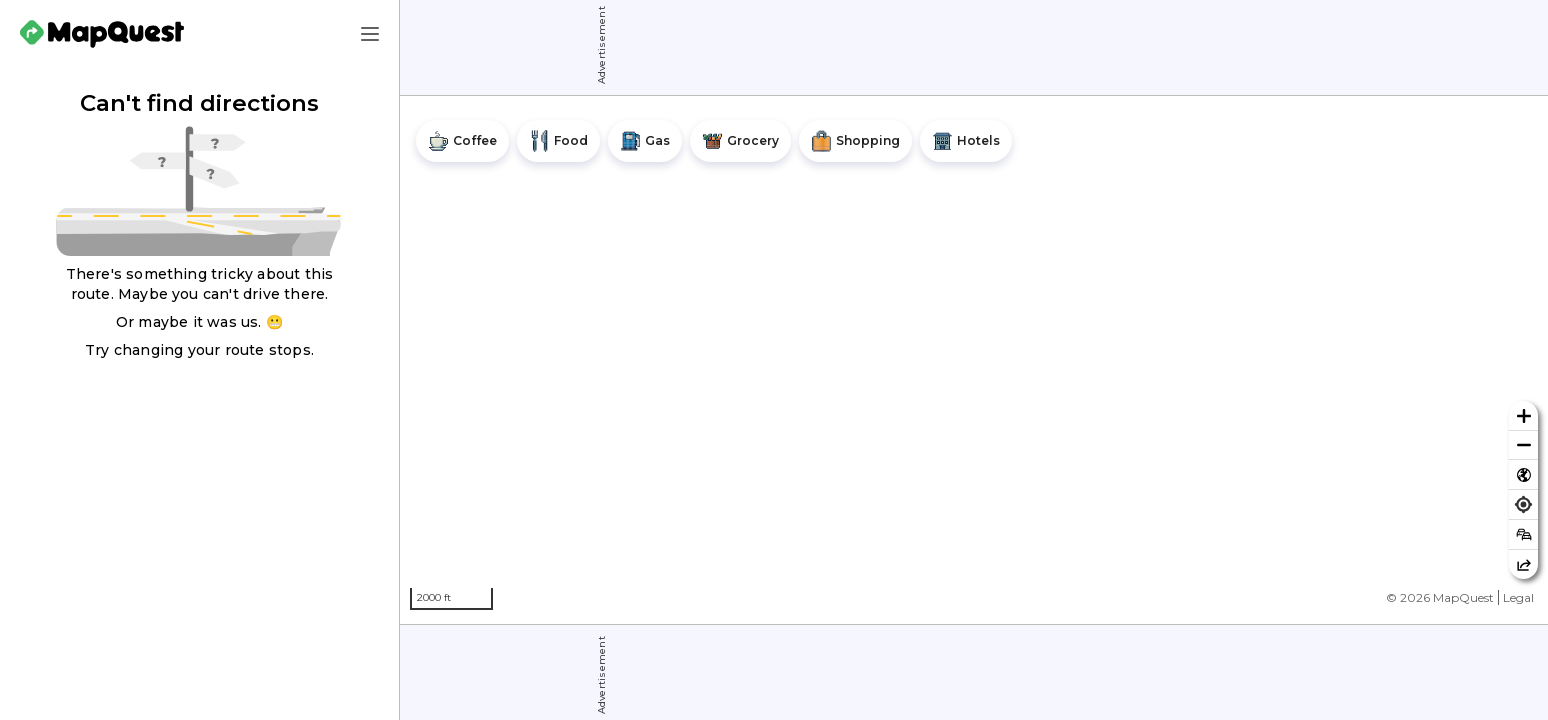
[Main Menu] (370, 34)
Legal (1518, 597)
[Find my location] (1523, 504)
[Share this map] (1523, 564)
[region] (974, 360)
